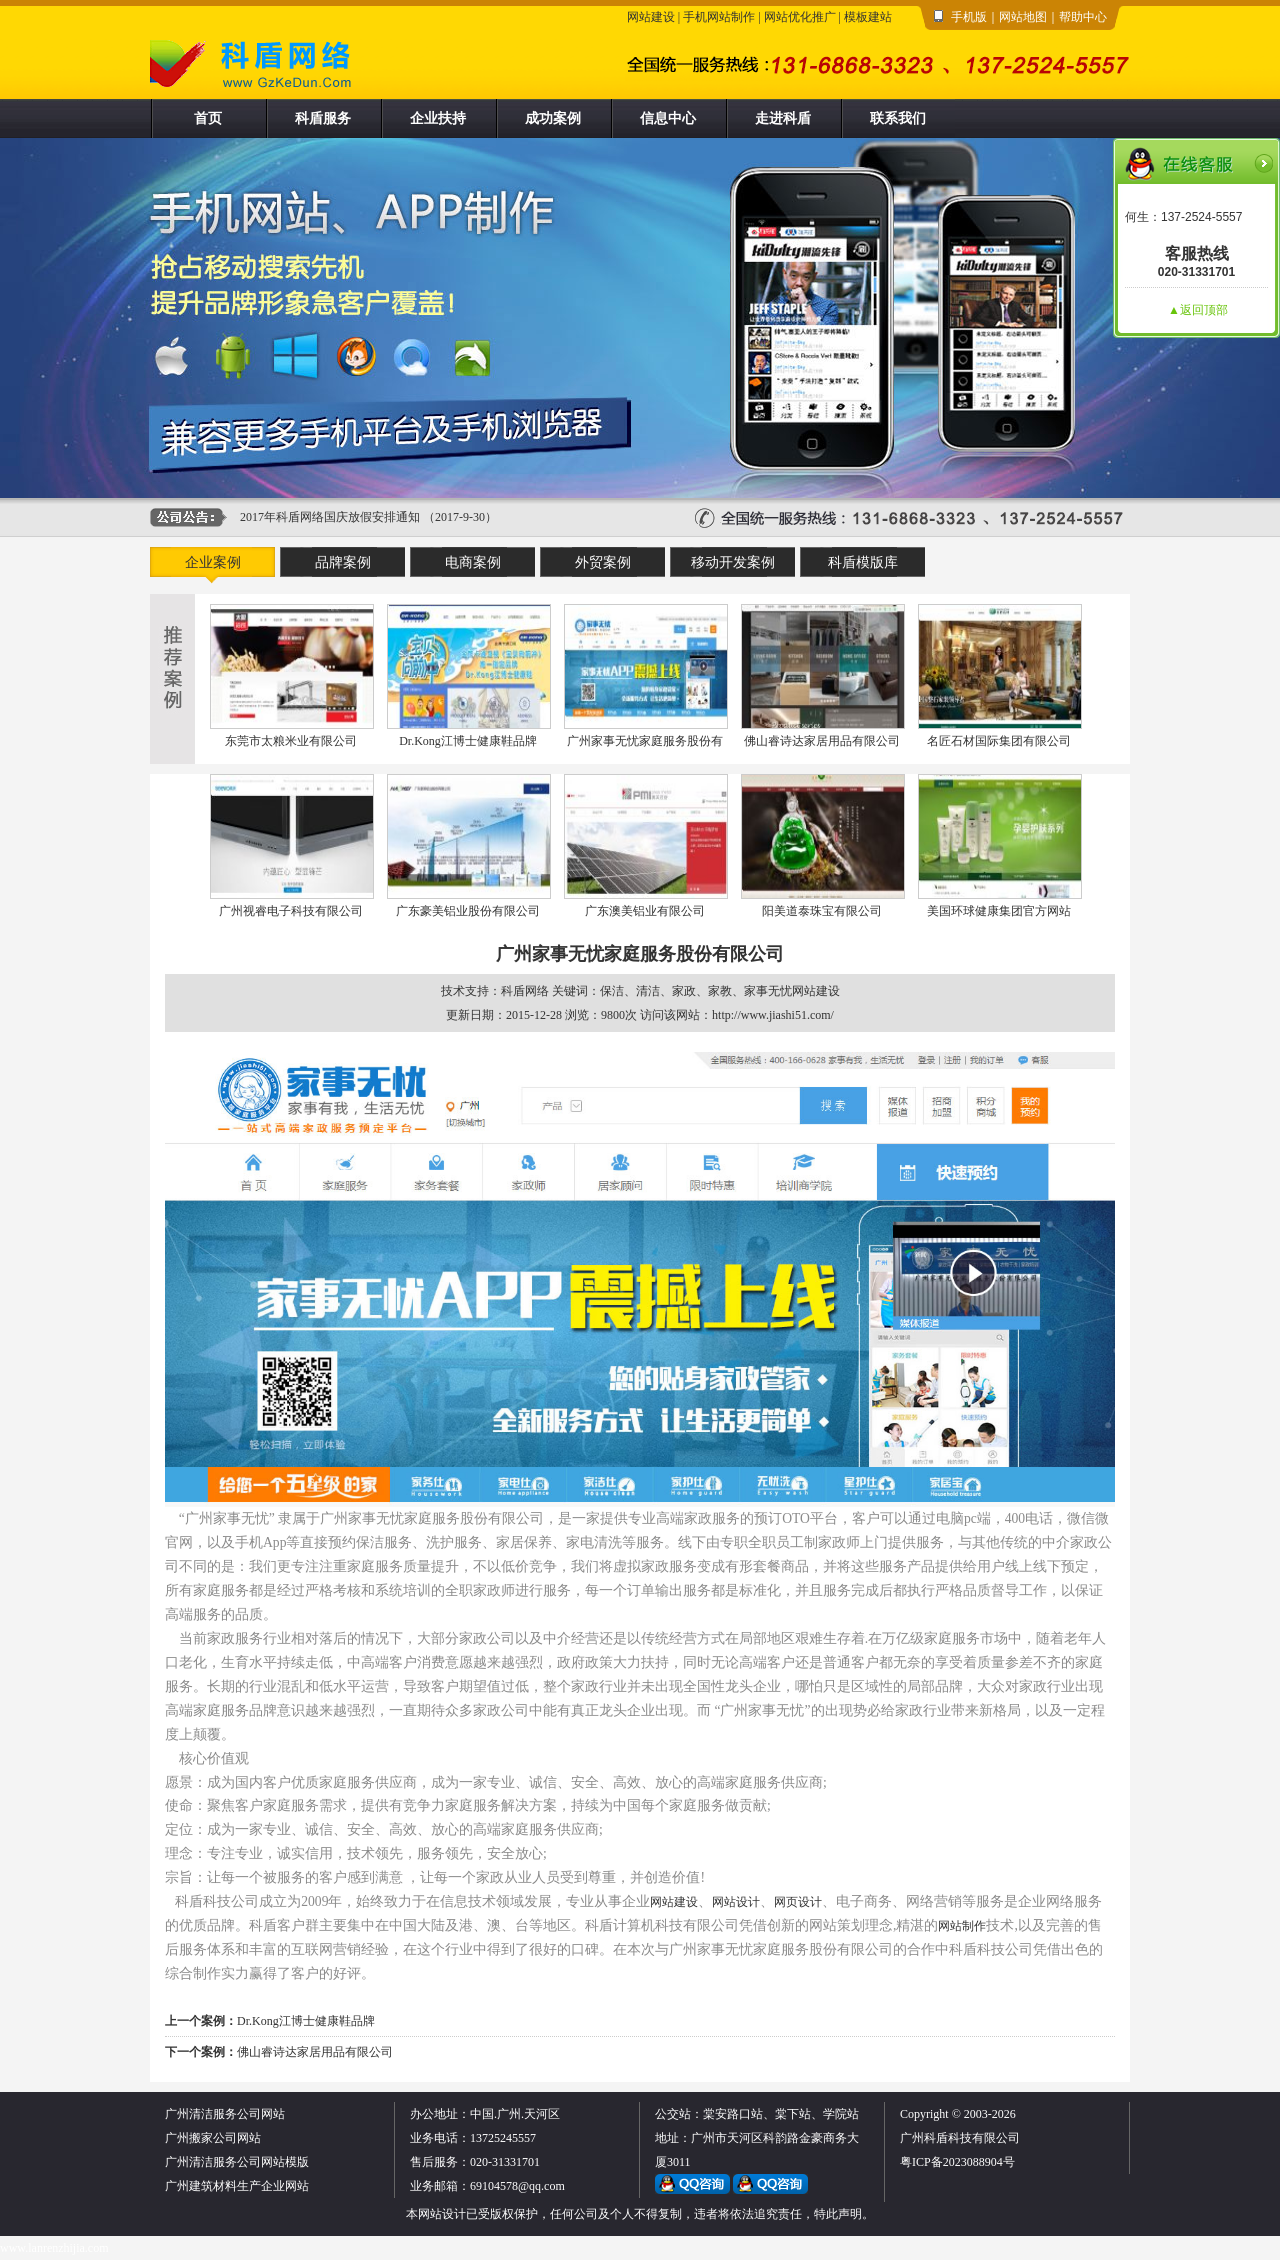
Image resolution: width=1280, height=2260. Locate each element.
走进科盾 (783, 118)
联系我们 (898, 118)
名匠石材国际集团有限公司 (999, 741)
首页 (208, 118)
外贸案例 (603, 562)
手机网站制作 (719, 17)
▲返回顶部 (1198, 310)
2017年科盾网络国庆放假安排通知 (330, 517)
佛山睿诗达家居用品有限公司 (822, 741)
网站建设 (651, 17)
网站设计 (736, 1902)
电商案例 (473, 562)
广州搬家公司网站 (213, 2138)
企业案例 (213, 562)
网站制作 (962, 1926)
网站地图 (1023, 17)
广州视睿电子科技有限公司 (291, 911)
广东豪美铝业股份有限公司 (468, 911)
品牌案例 (343, 562)
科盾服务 (323, 118)
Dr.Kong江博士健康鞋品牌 (468, 741)
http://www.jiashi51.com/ (773, 1015)
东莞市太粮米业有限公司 (291, 741)
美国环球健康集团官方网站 (999, 911)
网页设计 (798, 1902)
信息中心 (668, 118)
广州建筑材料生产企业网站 (237, 2186)
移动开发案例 (733, 562)
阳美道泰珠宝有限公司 (822, 911)
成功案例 (553, 118)
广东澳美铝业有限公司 (645, 911)
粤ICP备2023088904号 (957, 2162)
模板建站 (868, 17)
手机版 (969, 17)
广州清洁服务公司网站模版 (237, 2162)
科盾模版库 (863, 562)
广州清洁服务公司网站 (225, 2114)
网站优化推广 (800, 17)
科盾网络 (525, 991)
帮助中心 (1083, 17)
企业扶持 (438, 118)
